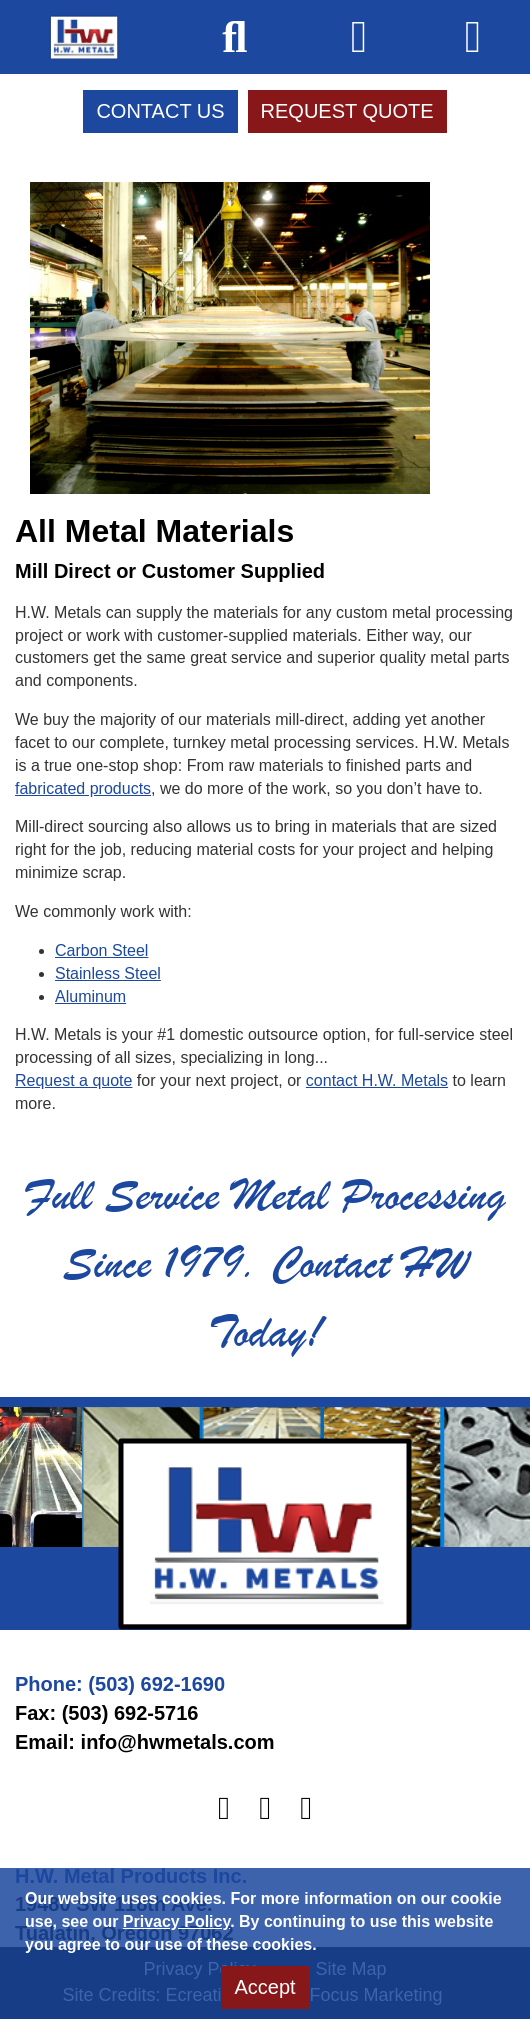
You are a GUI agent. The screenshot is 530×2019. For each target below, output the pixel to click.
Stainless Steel (108, 973)
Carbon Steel (101, 950)
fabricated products (83, 788)
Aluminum (90, 996)
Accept (264, 1987)
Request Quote (347, 111)
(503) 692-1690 (156, 1684)
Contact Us (160, 111)
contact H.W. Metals (377, 1080)
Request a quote (73, 1080)
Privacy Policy (176, 1921)
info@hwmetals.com (178, 1742)
